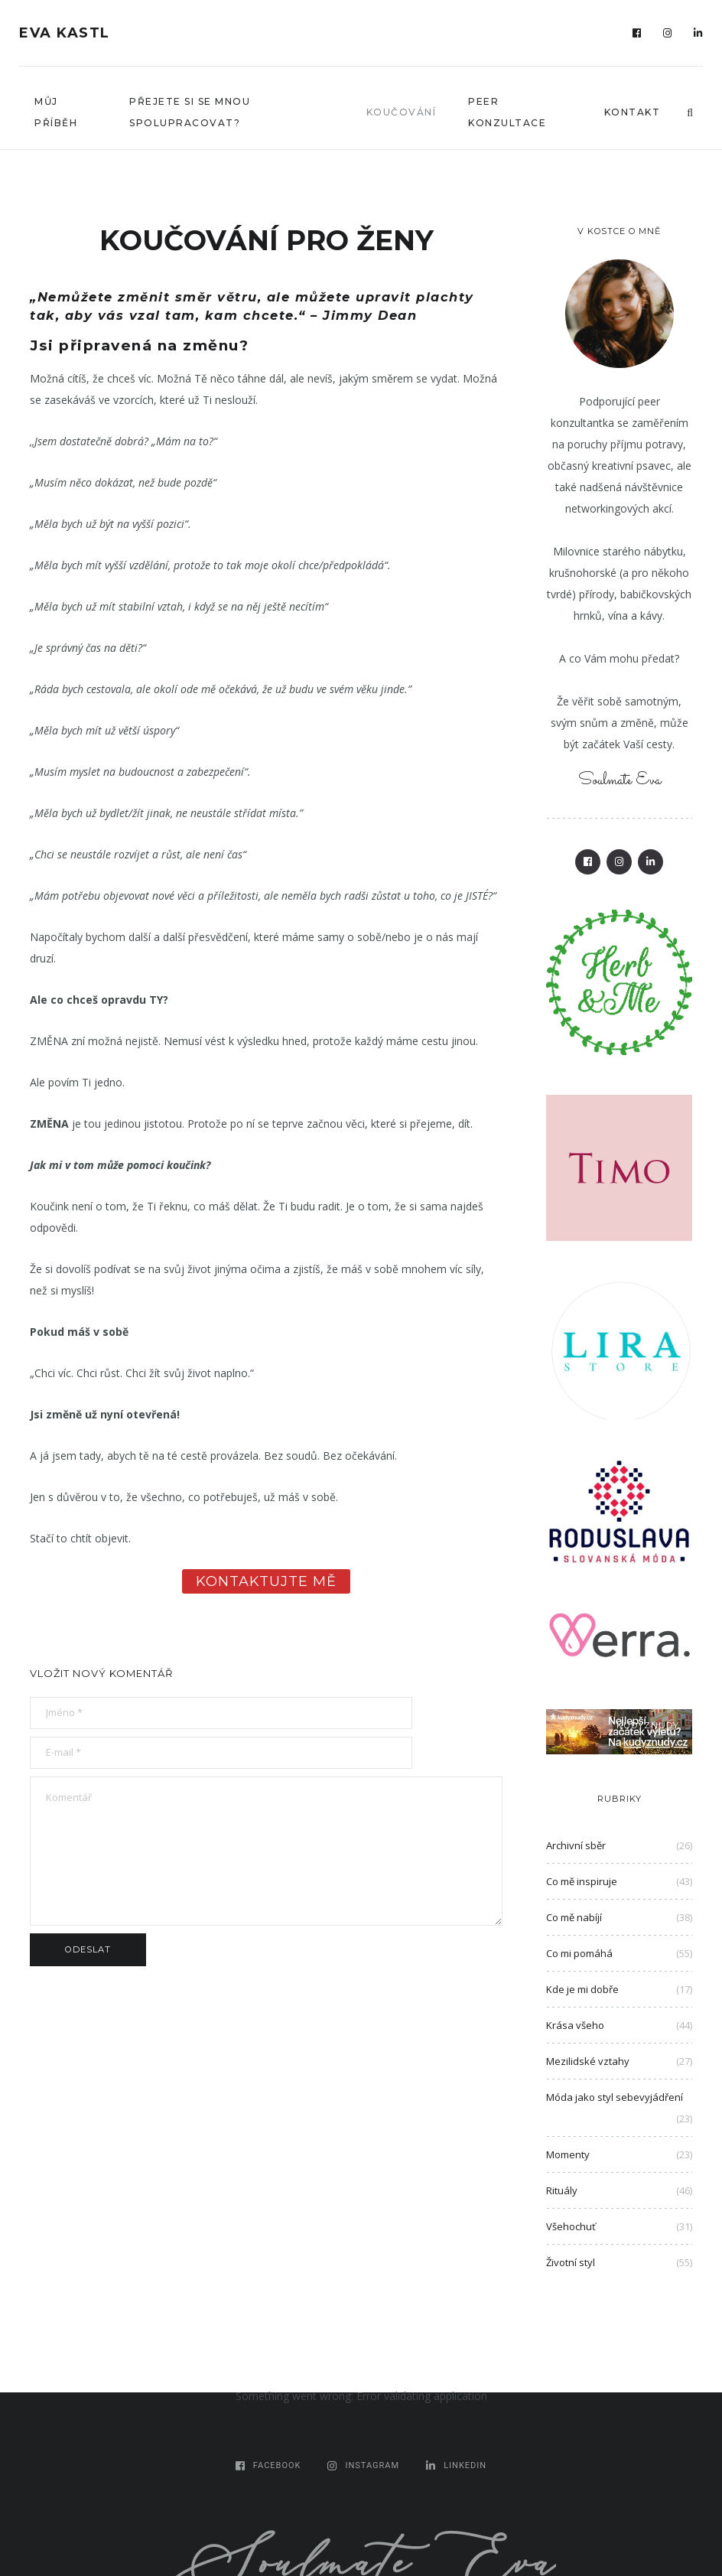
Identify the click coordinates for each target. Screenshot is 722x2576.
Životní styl (570, 2262)
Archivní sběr (576, 1845)
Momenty (568, 2154)
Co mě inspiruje (581, 1881)
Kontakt (632, 112)
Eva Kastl (64, 33)
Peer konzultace (507, 112)
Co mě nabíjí (574, 1917)
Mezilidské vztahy (587, 2061)
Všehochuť (571, 2226)
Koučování (401, 112)
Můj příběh (55, 112)
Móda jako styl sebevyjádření (614, 2097)
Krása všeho (575, 2025)
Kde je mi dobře (582, 1989)
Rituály (561, 2190)
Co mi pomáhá (579, 1953)
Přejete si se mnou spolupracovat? (189, 112)
